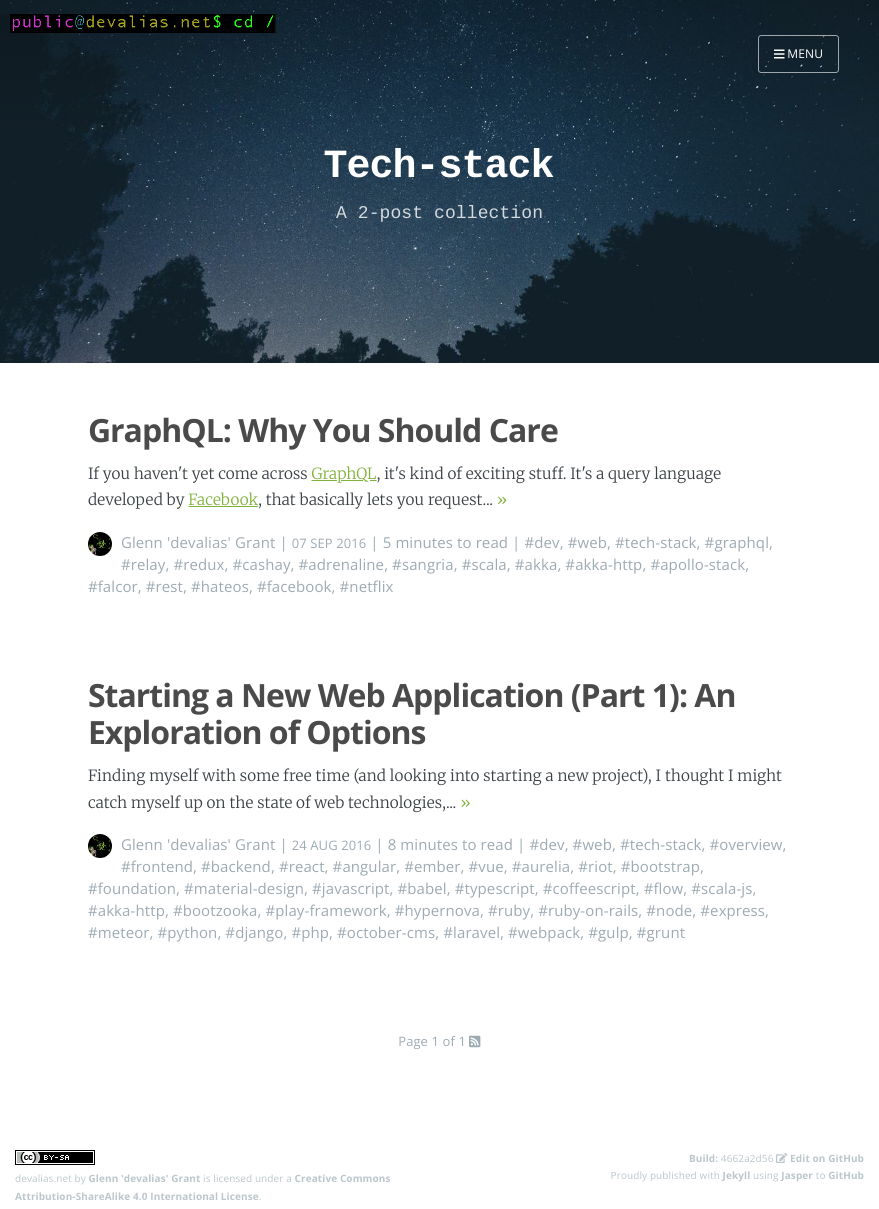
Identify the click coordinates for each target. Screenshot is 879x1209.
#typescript (495, 889)
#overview (746, 845)
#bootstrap (660, 867)
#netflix (367, 587)
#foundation (132, 889)
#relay (143, 565)
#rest (164, 587)
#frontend (157, 867)
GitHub (846, 1175)
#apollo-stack (697, 565)
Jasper (797, 1175)
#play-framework (325, 911)
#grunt (661, 933)
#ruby (509, 911)
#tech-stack (656, 543)
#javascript (351, 889)
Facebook (223, 500)
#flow (664, 889)
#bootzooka (215, 911)
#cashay (261, 565)
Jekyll (737, 1175)
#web (587, 543)
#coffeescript (589, 889)
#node (669, 911)
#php (310, 933)
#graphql (737, 543)
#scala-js (721, 889)
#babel (422, 889)
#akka (536, 565)
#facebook (294, 587)
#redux (198, 565)
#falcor (113, 587)
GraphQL (343, 474)
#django (254, 933)
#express (732, 911)
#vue (486, 867)
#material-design (244, 889)
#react (302, 867)
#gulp (608, 933)
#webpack (544, 933)
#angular (365, 867)
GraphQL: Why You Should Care (323, 430)
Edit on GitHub (820, 1158)
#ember (432, 867)
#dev (541, 543)
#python (188, 933)
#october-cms (386, 933)
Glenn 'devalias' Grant (198, 543)
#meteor (119, 933)
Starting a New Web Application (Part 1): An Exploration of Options (412, 714)
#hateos (220, 587)
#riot (595, 867)
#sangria (423, 565)
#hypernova (437, 911)
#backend (236, 867)
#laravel (471, 933)
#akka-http (603, 565)
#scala (484, 565)
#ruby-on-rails (588, 911)
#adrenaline (342, 565)
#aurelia (541, 867)
